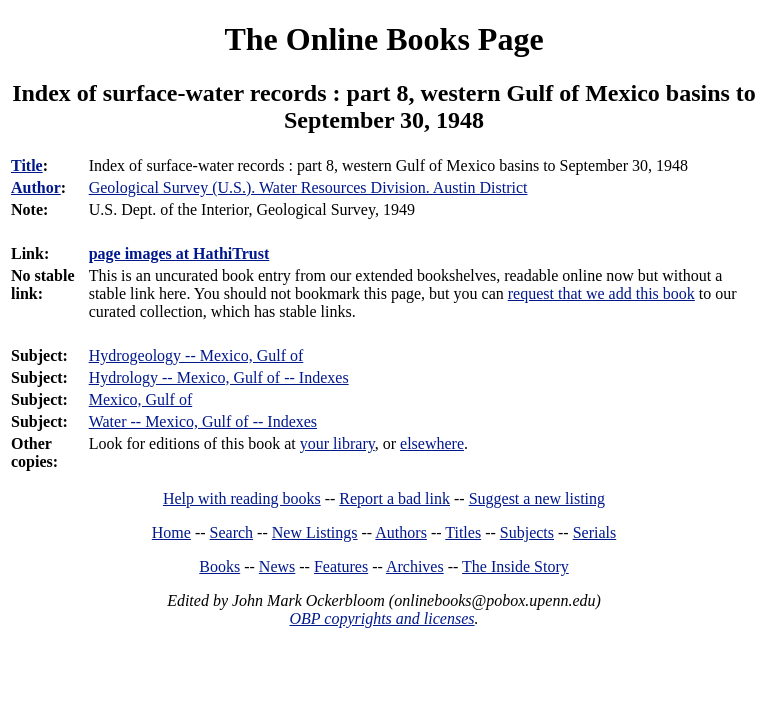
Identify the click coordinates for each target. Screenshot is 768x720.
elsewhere (432, 443)
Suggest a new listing (537, 498)
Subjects (527, 532)
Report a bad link (394, 498)
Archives (415, 566)
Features (341, 566)
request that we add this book (601, 293)
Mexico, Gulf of (141, 399)
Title (27, 165)
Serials (595, 532)
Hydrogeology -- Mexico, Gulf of (196, 355)
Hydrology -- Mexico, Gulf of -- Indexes (219, 377)
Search (232, 532)
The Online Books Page (383, 39)
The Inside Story (515, 566)
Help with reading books (242, 498)
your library (337, 443)
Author (36, 187)
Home (171, 532)
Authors (401, 532)
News (277, 566)
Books (219, 566)
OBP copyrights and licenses (381, 618)
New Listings (315, 532)
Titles (463, 532)
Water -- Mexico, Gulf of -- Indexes (203, 421)
